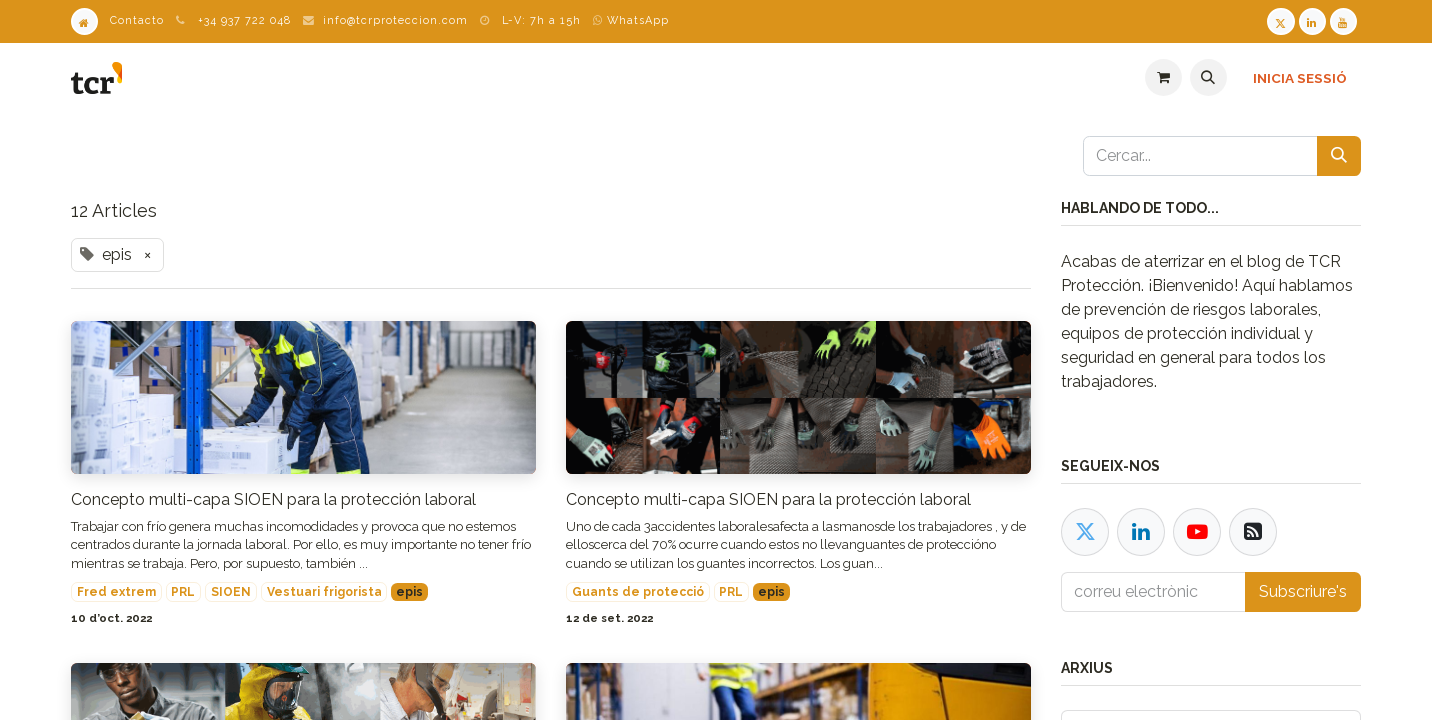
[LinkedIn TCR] (1312, 21)
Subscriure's (1303, 591)
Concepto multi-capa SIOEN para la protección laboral (273, 499)
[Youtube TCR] (1343, 21)
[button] (1208, 77)
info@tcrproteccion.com (395, 20)
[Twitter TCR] (1280, 21)
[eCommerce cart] (1163, 77)
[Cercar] (1339, 156)
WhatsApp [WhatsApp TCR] (631, 20)
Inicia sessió (1300, 78)
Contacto (137, 20)
